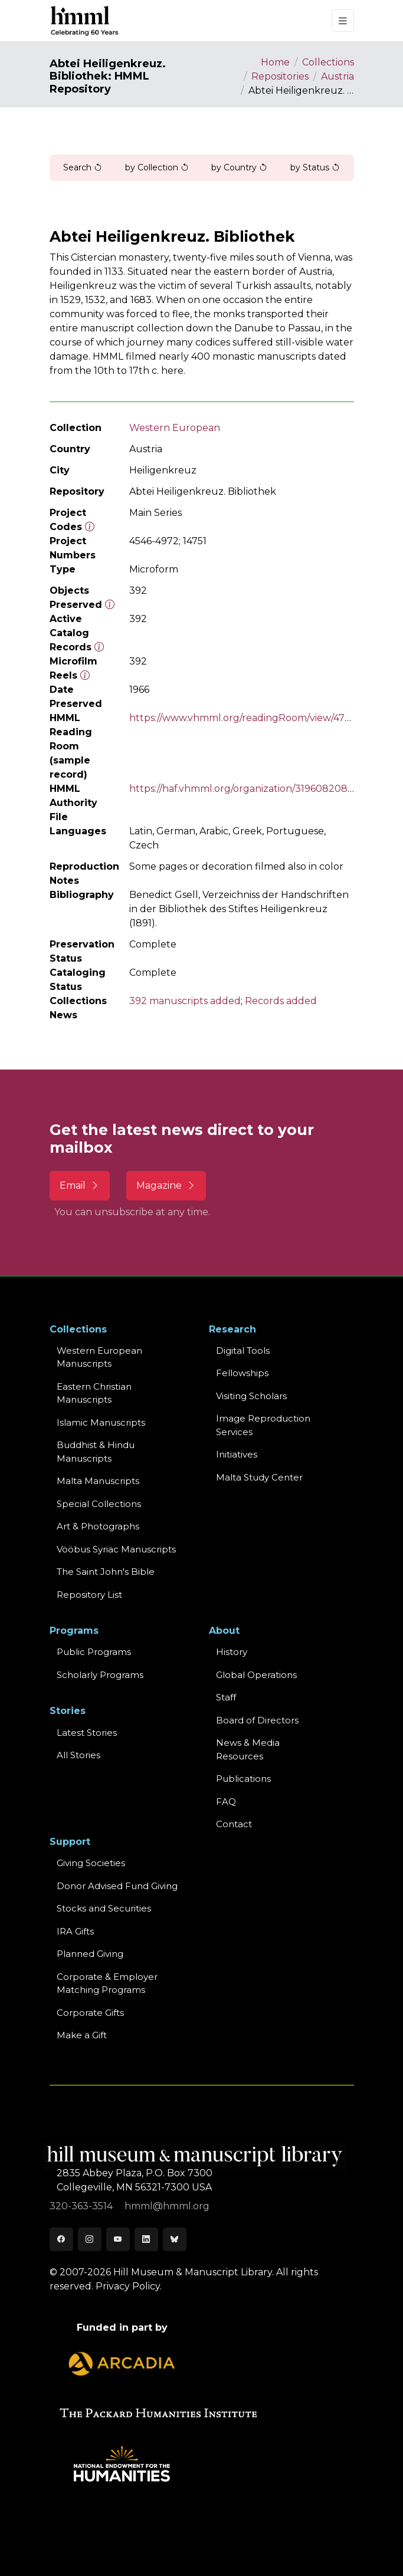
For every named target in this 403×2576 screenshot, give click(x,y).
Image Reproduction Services (263, 1425)
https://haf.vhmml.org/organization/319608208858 (247, 788)
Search (82, 167)
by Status (315, 167)
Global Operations (256, 1674)
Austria (337, 76)
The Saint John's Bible (106, 1571)
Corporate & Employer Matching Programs (107, 1983)
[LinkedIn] (146, 2239)
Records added (281, 1000)
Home (275, 62)
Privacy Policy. (129, 2286)
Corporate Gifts (90, 2012)
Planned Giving (90, 1953)
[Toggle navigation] (343, 20)
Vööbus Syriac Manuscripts (116, 1549)
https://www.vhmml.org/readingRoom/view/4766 (242, 717)
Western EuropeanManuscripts (99, 1357)
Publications (243, 1778)
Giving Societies (91, 1862)
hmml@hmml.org (166, 2206)
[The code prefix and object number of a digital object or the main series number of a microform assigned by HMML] (89, 526)
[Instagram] (89, 2239)
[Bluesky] (174, 2239)
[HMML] (85, 21)
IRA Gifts (75, 1931)
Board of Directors (257, 1720)
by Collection (157, 167)
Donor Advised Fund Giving (117, 1885)
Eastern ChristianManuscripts (94, 1393)
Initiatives (236, 1454)
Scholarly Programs (100, 1674)
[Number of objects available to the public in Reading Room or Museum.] (99, 647)
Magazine (166, 1185)
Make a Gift (82, 2035)
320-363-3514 (82, 2206)
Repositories (280, 76)
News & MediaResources (248, 1749)
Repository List (89, 1594)
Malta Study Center (259, 1477)
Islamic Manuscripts (101, 1422)
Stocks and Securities (104, 1908)
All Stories (78, 1755)
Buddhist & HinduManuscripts (96, 1451)
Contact (234, 1824)
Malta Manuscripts (98, 1480)
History (231, 1651)
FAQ (226, 1801)
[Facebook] (61, 2239)
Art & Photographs (98, 1526)
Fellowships (242, 1373)
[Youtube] (118, 2239)
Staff (226, 1697)
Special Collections (99, 1503)
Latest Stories (87, 1732)
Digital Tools (243, 1350)
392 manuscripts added (185, 1000)
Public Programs (94, 1651)
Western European (174, 427)
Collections (328, 62)
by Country (239, 167)
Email (80, 1185)
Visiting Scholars (251, 1395)
